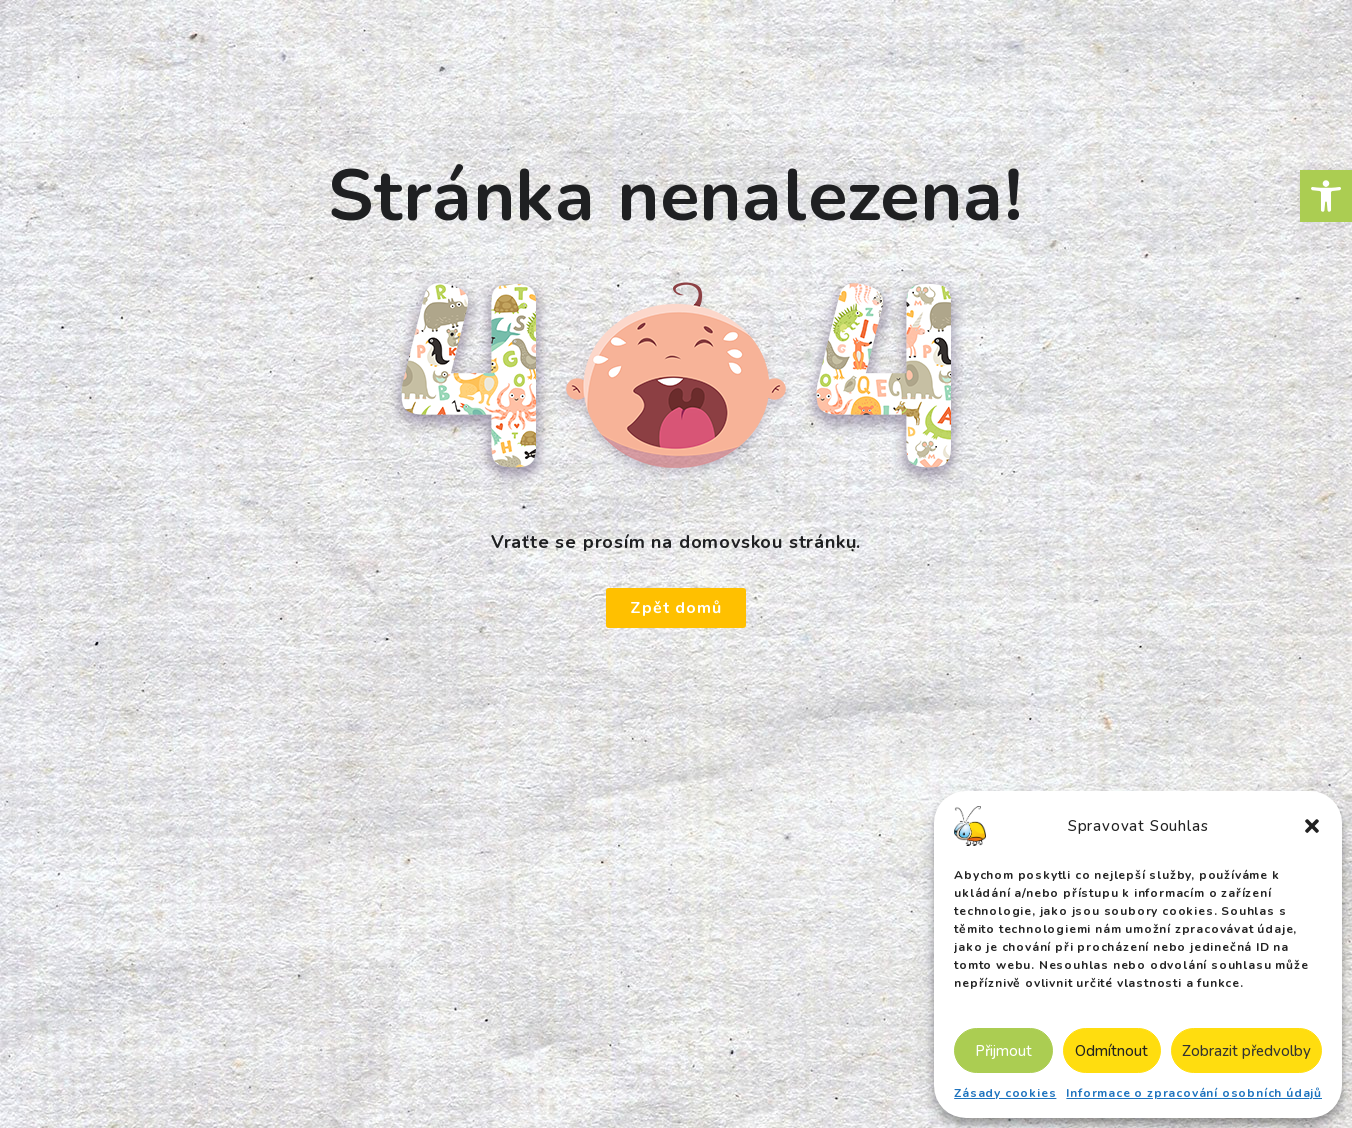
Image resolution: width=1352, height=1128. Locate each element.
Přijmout (1003, 1051)
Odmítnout (1111, 1051)
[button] (1326, 196)
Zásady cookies (1005, 1093)
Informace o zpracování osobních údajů (1194, 1093)
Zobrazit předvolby (1246, 1051)
